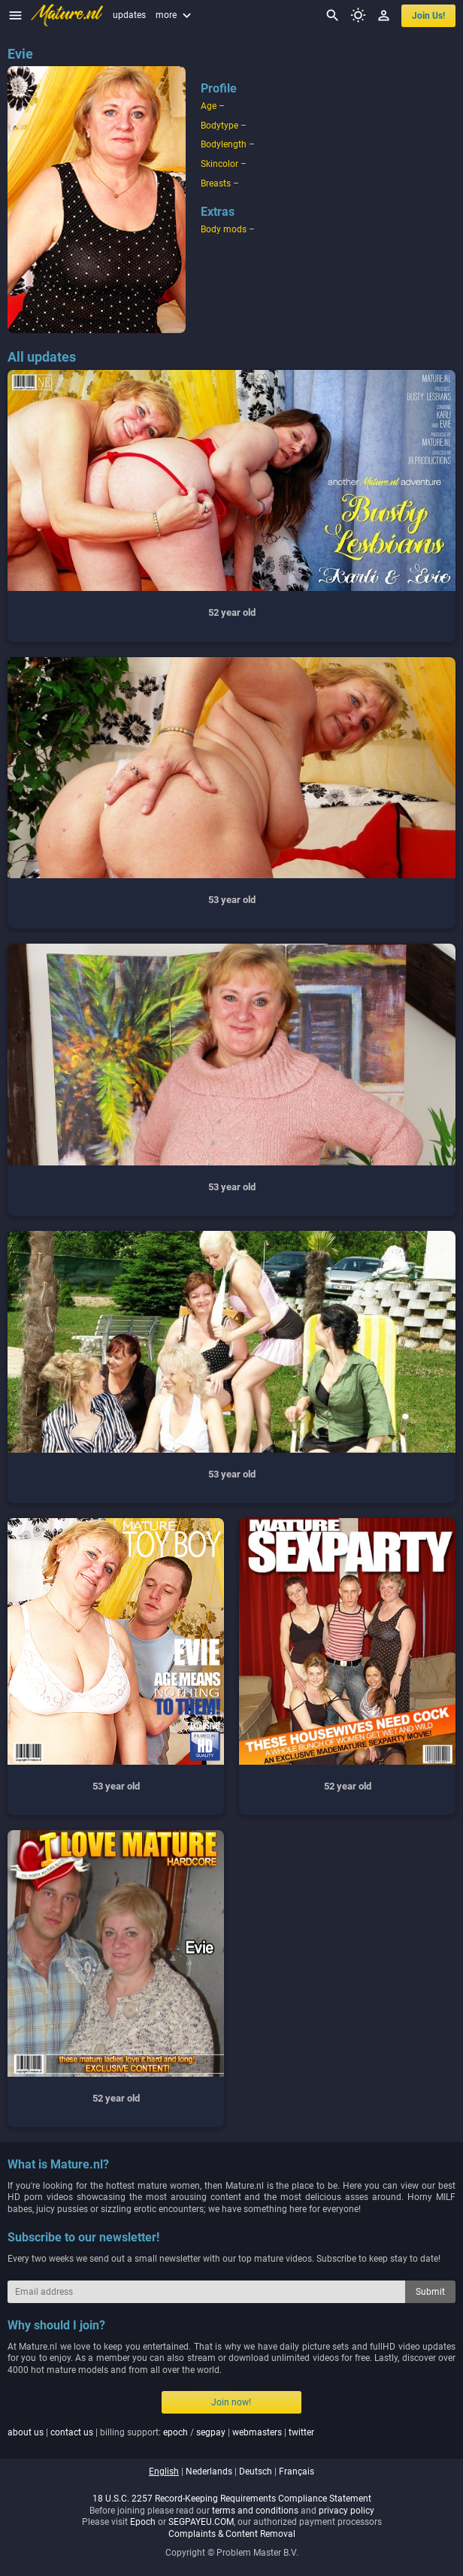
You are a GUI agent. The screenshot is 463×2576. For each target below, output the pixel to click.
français (296, 2471)
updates (129, 15)
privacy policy (346, 2510)
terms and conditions (255, 2510)
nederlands (209, 2471)
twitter (301, 2432)
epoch (175, 2432)
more (175, 15)
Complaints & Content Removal (231, 2534)
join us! (428, 16)
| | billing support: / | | (161, 2432)
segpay (210, 2432)
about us (26, 2432)
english (164, 2471)
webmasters (257, 2432)
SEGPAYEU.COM (201, 2522)
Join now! (231, 2402)
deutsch (255, 2471)
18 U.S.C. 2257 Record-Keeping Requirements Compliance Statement (231, 2498)
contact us (71, 2432)
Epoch (143, 2522)
